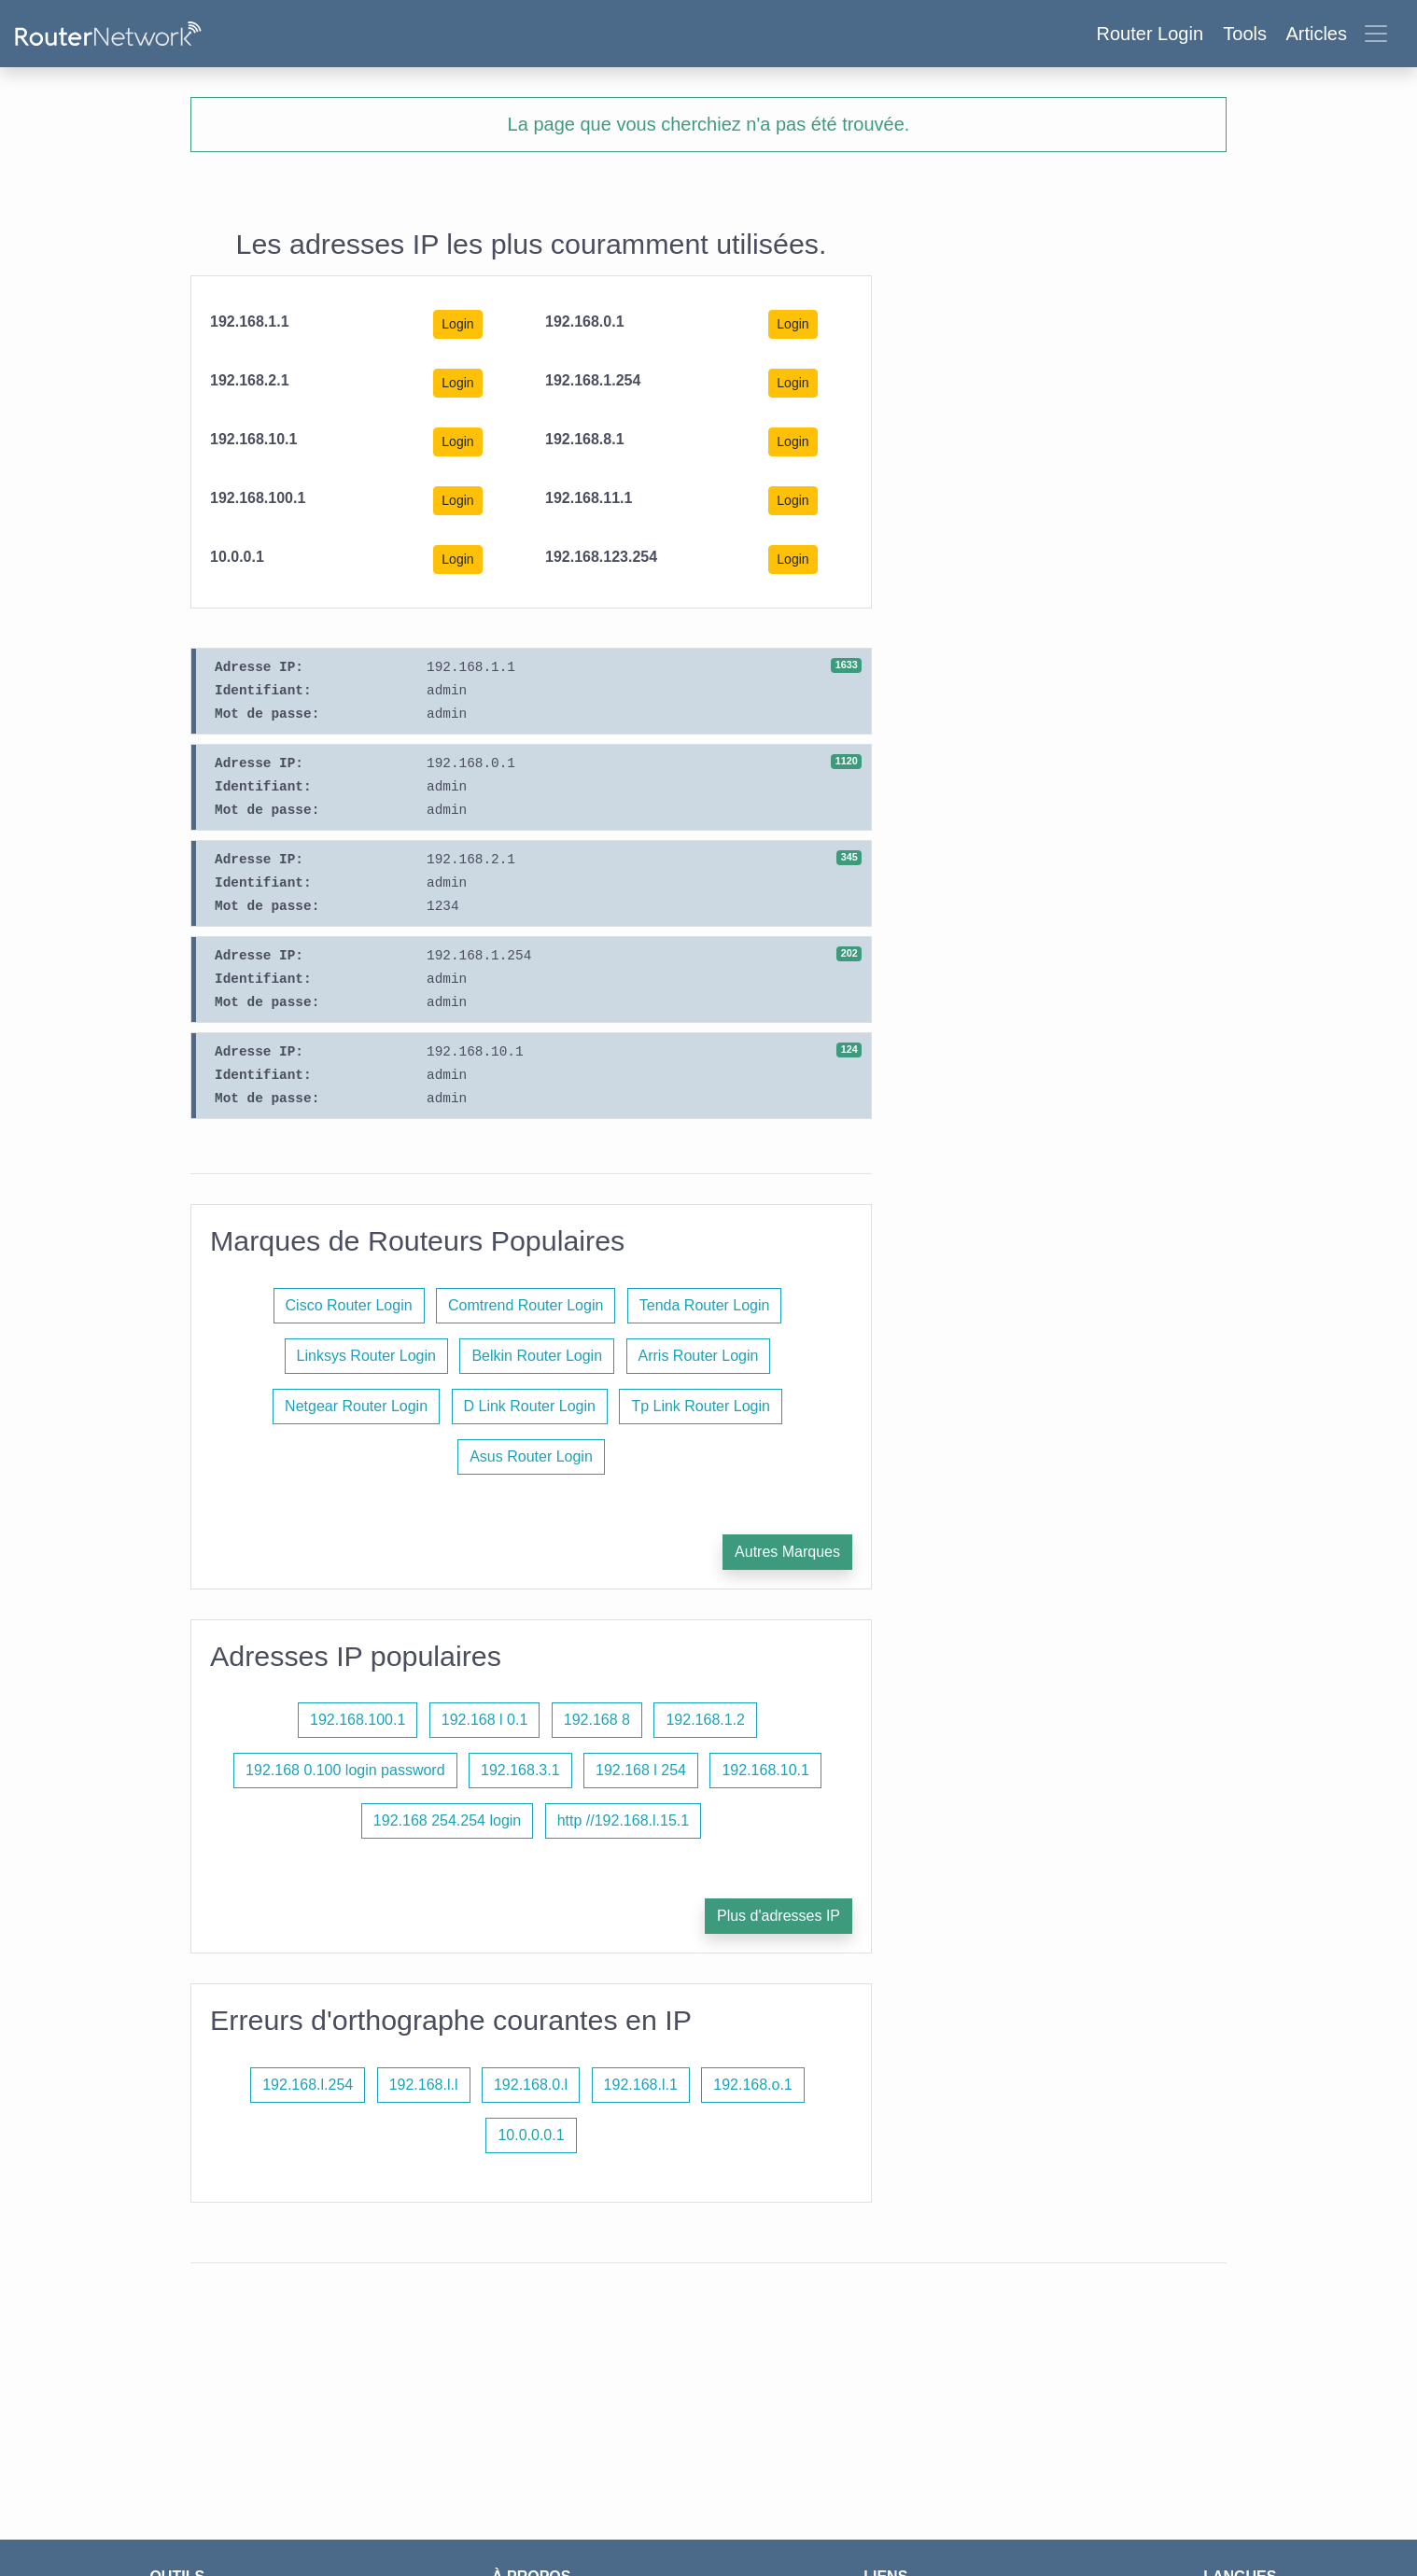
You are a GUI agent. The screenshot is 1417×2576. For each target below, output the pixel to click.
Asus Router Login (531, 1456)
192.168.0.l (531, 2085)
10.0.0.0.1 (531, 2135)
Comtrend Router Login (525, 1305)
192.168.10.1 (765, 1770)
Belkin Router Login (536, 1356)
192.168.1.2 (705, 1720)
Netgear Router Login (356, 1406)
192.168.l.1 (641, 2085)
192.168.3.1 (520, 1770)
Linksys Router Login (366, 1356)
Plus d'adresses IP (778, 1916)
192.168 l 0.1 (485, 1720)
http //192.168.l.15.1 (623, 1820)
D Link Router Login (530, 1406)
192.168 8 (597, 1720)
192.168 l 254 (641, 1770)
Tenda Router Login (704, 1305)
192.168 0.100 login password (345, 1770)
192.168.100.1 (357, 1720)
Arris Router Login (698, 1356)
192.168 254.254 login (447, 1820)
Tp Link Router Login (700, 1406)
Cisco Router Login (349, 1305)
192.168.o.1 (753, 2085)
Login (457, 323)
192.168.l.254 (307, 2085)
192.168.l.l (423, 2085)
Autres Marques (787, 1552)
